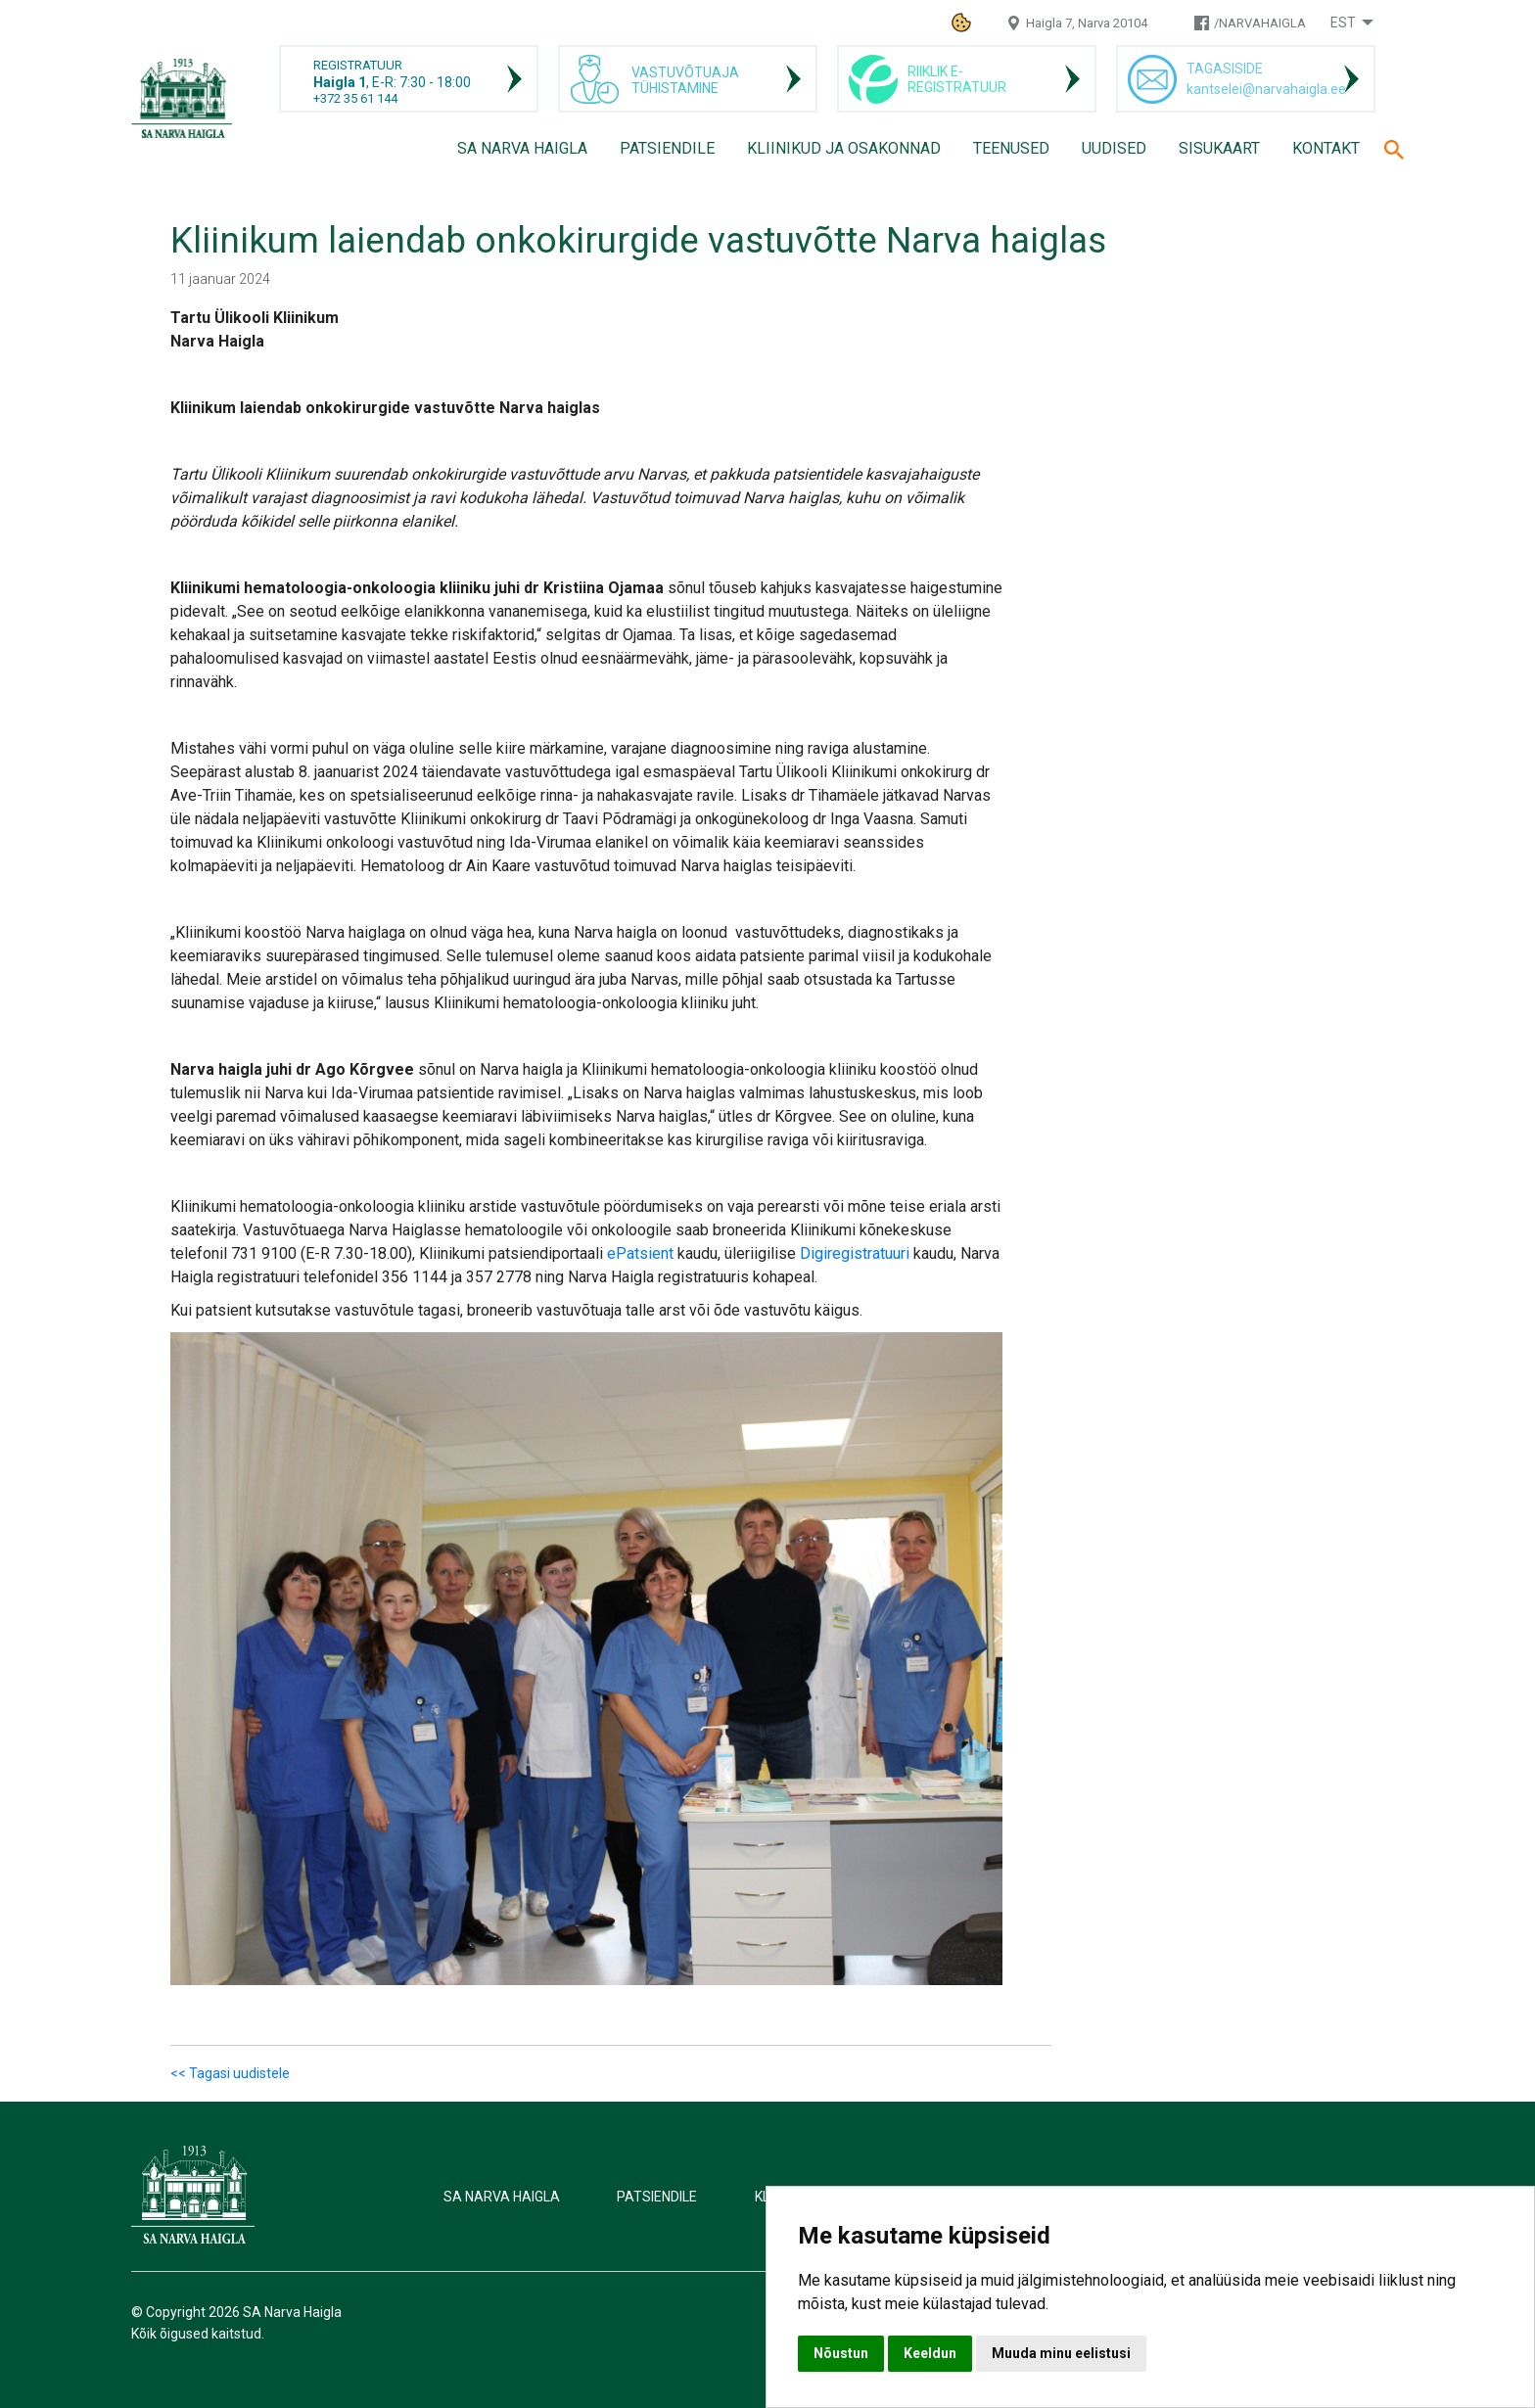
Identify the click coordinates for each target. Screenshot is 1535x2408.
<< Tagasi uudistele (230, 2073)
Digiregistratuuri (854, 1253)
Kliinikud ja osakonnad (844, 148)
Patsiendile (667, 148)
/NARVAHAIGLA (1260, 23)
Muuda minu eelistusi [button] (1061, 2353)
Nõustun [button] (841, 2353)
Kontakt (1326, 148)
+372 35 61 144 (355, 98)
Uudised (1114, 148)
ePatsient (640, 1253)
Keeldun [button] (930, 2353)
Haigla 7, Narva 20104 (1086, 23)
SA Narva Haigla (522, 148)
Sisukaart (1219, 148)
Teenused (1011, 148)
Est (1343, 22)
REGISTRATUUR (357, 65)
